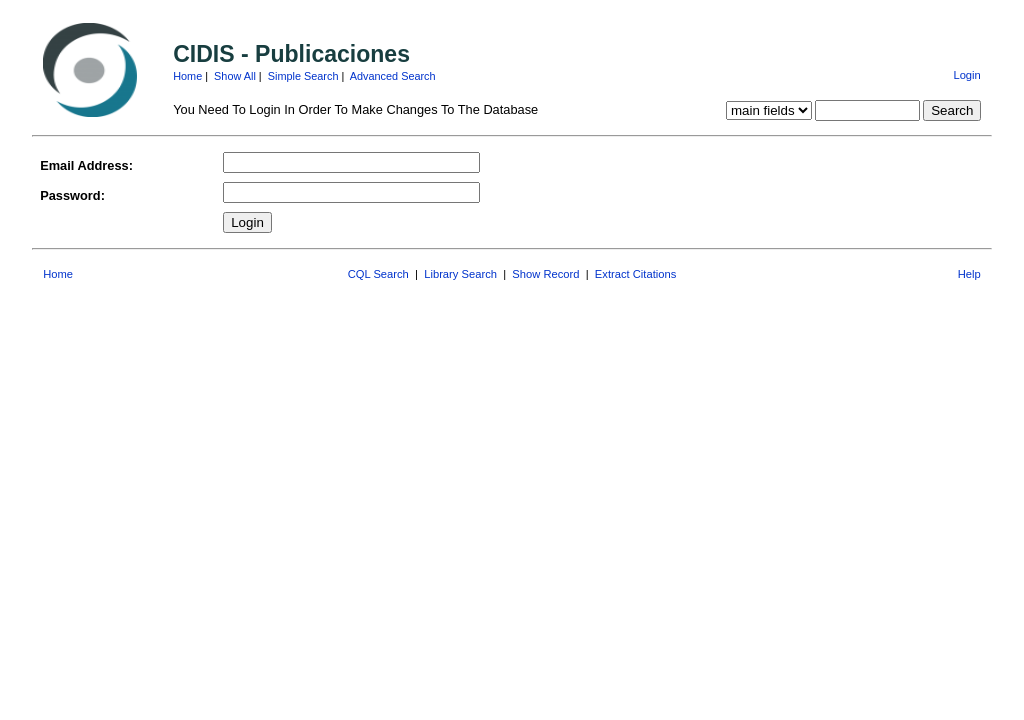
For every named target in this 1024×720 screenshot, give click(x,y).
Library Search (460, 274)
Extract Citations (635, 274)
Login (966, 75)
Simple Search (303, 76)
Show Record (545, 274)
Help (969, 274)
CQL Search (378, 274)
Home (187, 76)
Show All (235, 76)
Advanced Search (393, 76)
